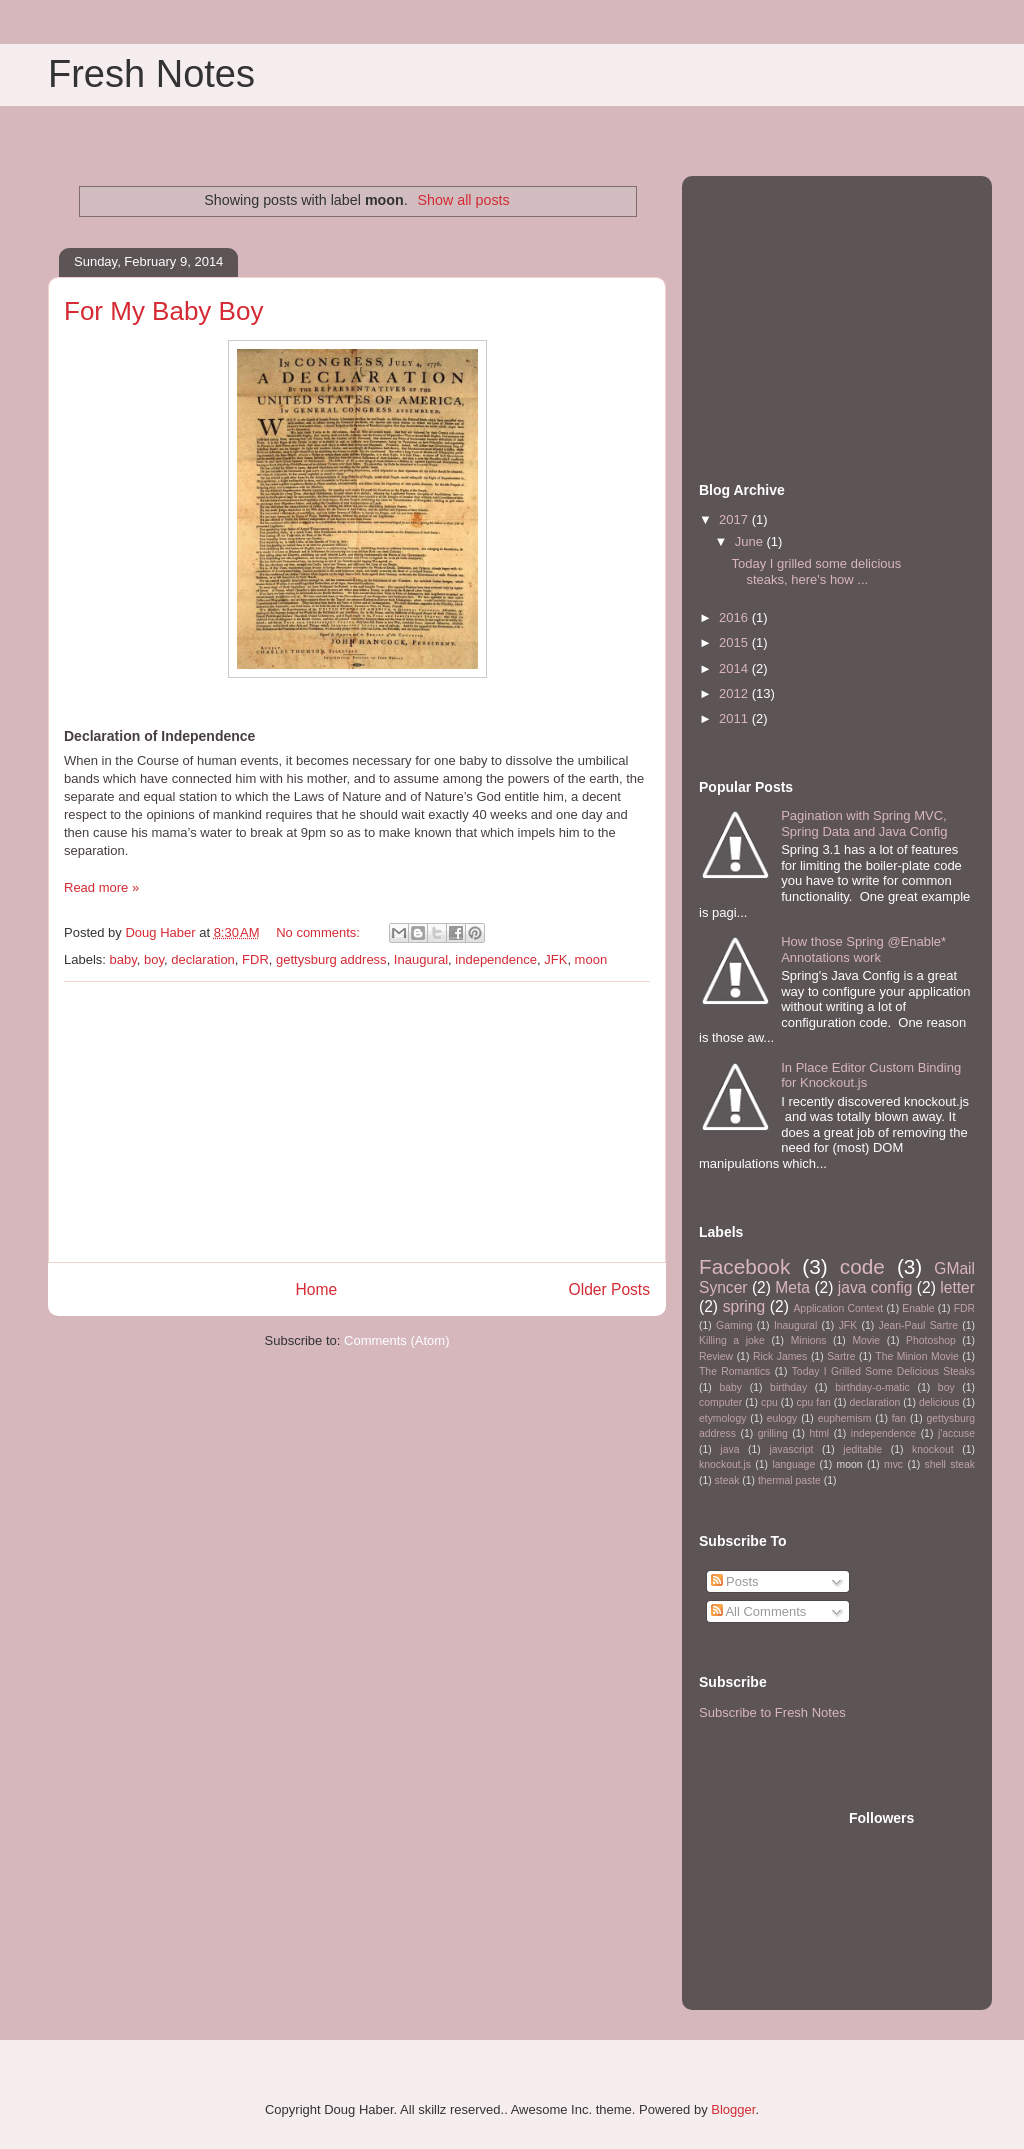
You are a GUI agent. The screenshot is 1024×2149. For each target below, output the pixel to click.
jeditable (862, 1449)
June (751, 541)
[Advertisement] (357, 1122)
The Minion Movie (916, 1356)
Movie (866, 1340)
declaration (203, 959)
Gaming (734, 1325)
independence (496, 959)
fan (899, 1418)
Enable (918, 1308)
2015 (735, 642)
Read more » (101, 887)
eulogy (782, 1418)
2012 (735, 693)
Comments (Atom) (396, 1340)
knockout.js (725, 1464)
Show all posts (463, 200)
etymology (722, 1418)
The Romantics (734, 1371)
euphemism (845, 1418)
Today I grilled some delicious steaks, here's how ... (816, 571)
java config (875, 1287)
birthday (788, 1387)
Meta (792, 1287)
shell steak (949, 1464)
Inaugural (421, 959)
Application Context (838, 1308)
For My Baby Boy (163, 311)
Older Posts (609, 1289)
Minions (809, 1340)
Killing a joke (732, 1340)
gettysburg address (331, 959)
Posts (735, 1581)
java (729, 1449)
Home (316, 1289)
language (793, 1464)
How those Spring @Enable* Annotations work (863, 949)
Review (716, 1356)
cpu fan (814, 1402)
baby (123, 959)
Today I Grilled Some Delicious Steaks (883, 1371)
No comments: (319, 932)
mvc (893, 1464)
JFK (555, 959)
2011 (735, 718)
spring (744, 1306)
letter (957, 1287)
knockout (933, 1449)
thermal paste (789, 1480)
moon (591, 959)
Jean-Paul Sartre (918, 1325)
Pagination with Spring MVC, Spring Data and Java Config (864, 823)
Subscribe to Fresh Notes (772, 1712)
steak (727, 1480)
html (819, 1433)
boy (154, 959)
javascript (791, 1449)
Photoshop (931, 1340)
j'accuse (956, 1433)
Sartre (841, 1356)
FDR (255, 959)
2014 (735, 668)
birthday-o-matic (872, 1387)
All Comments (759, 1611)
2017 (735, 519)
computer (720, 1402)
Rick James (780, 1356)
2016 (735, 617)
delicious (939, 1402)
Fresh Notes (151, 74)
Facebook (744, 1266)
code (862, 1266)
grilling (773, 1433)
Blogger (733, 2109)
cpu (769, 1402)
